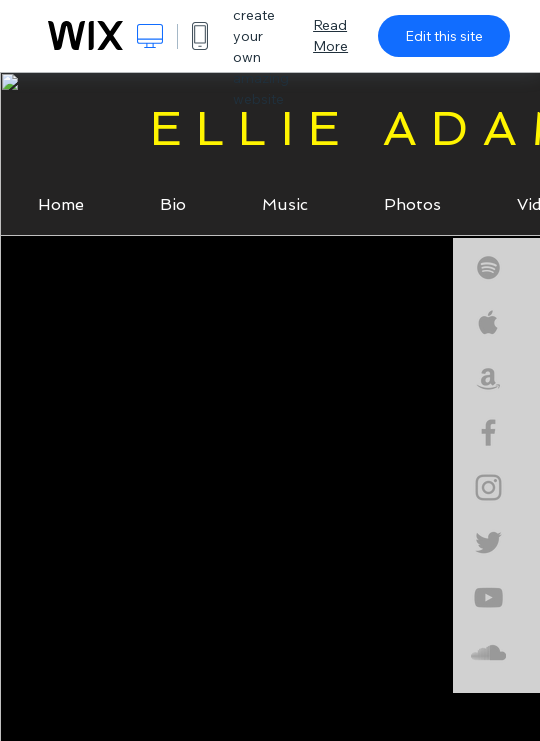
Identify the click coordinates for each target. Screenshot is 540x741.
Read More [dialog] (330, 35)
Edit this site (444, 36)
